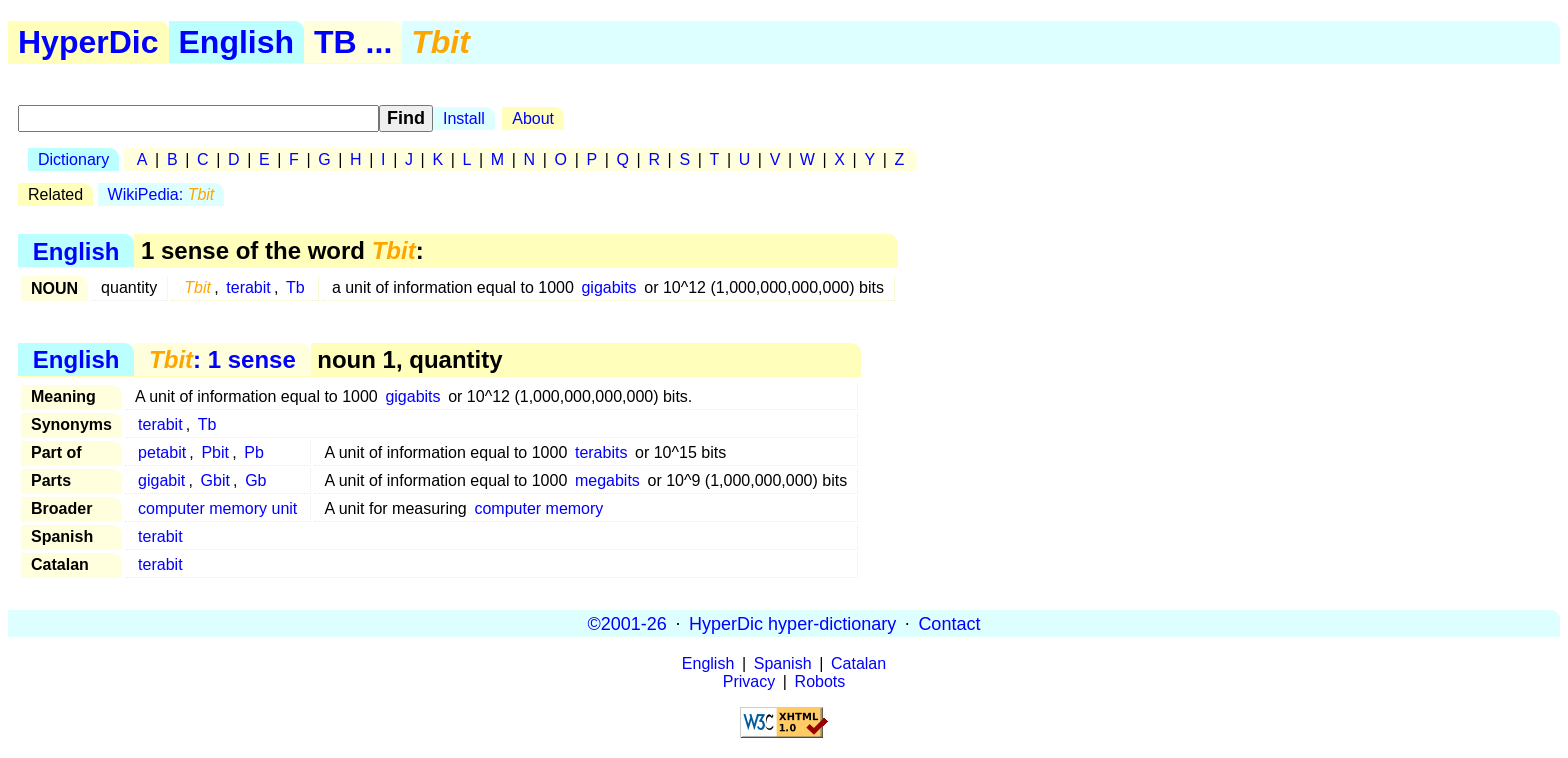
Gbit (215, 480)
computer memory (538, 508)
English (237, 42)
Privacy (749, 681)
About (533, 118)
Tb (295, 287)
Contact (949, 623)
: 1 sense (222, 359)
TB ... (353, 42)
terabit (248, 287)
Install (464, 118)
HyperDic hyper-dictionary (792, 623)
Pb (254, 452)
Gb (255, 480)
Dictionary (73, 159)
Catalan (858, 663)
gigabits (608, 287)
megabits (607, 480)
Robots (820, 681)
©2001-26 (627, 623)
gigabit (161, 480)
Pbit (215, 452)
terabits (601, 452)
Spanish (783, 663)
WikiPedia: (161, 194)
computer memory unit (217, 508)
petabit (162, 452)
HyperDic (88, 42)
